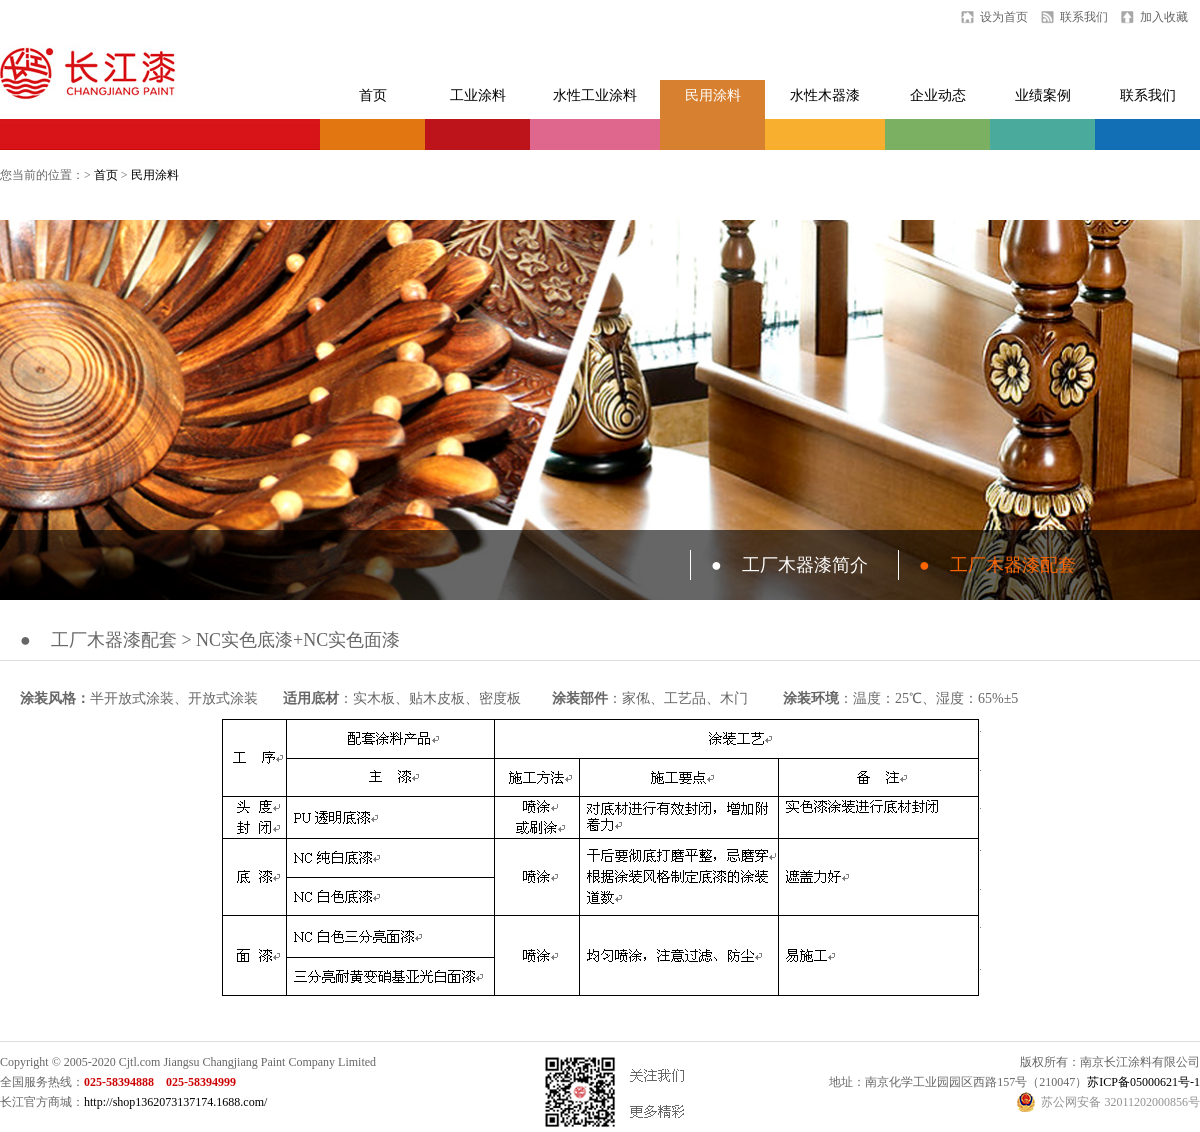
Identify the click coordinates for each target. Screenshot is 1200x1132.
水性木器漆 (825, 95)
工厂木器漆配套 (997, 565)
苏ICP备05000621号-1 (1143, 1082)
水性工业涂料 (595, 95)
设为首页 (1004, 17)
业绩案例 (1043, 95)
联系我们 (1084, 17)
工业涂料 (478, 95)
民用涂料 (713, 95)
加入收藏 (1164, 17)
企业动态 (938, 95)
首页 (373, 95)
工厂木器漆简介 (789, 565)
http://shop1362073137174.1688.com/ (175, 1102)
